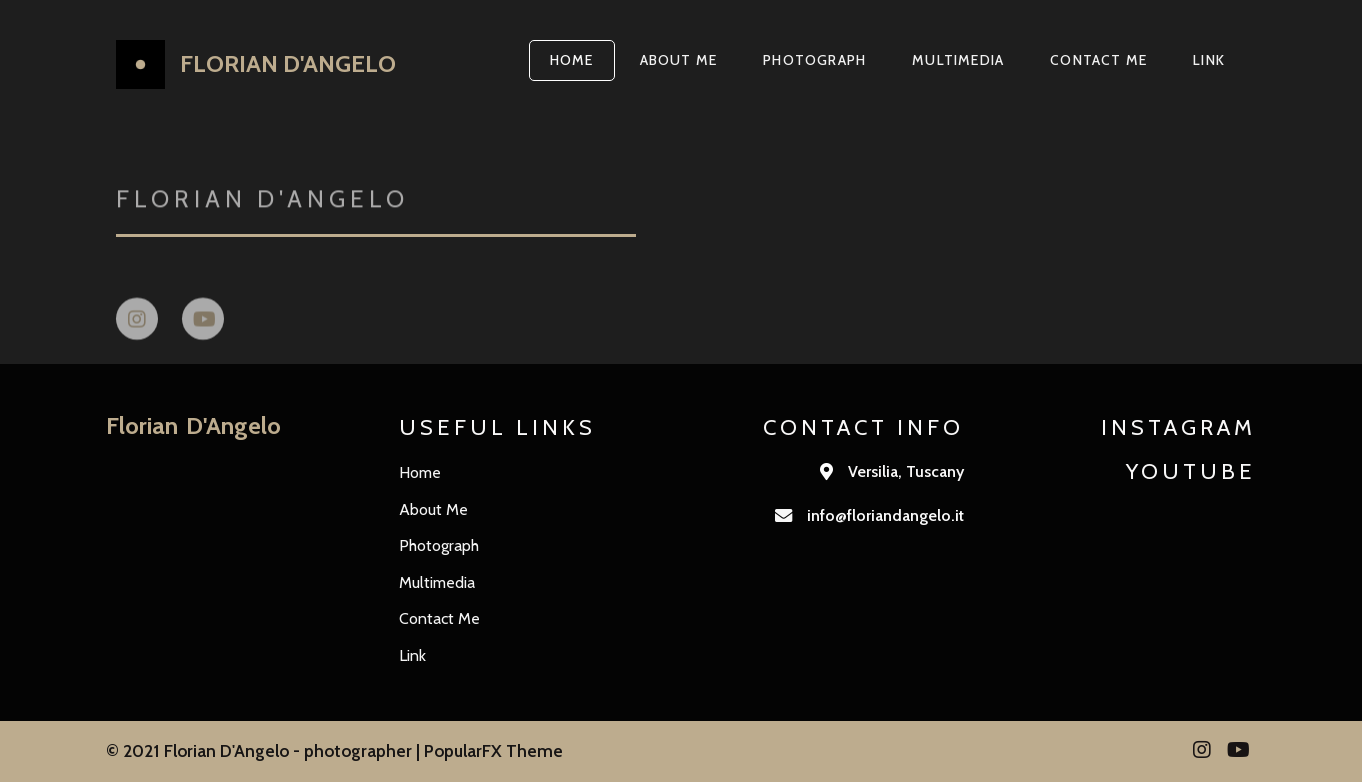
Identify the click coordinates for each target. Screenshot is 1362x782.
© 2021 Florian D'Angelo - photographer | (265, 750)
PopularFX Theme (493, 750)
